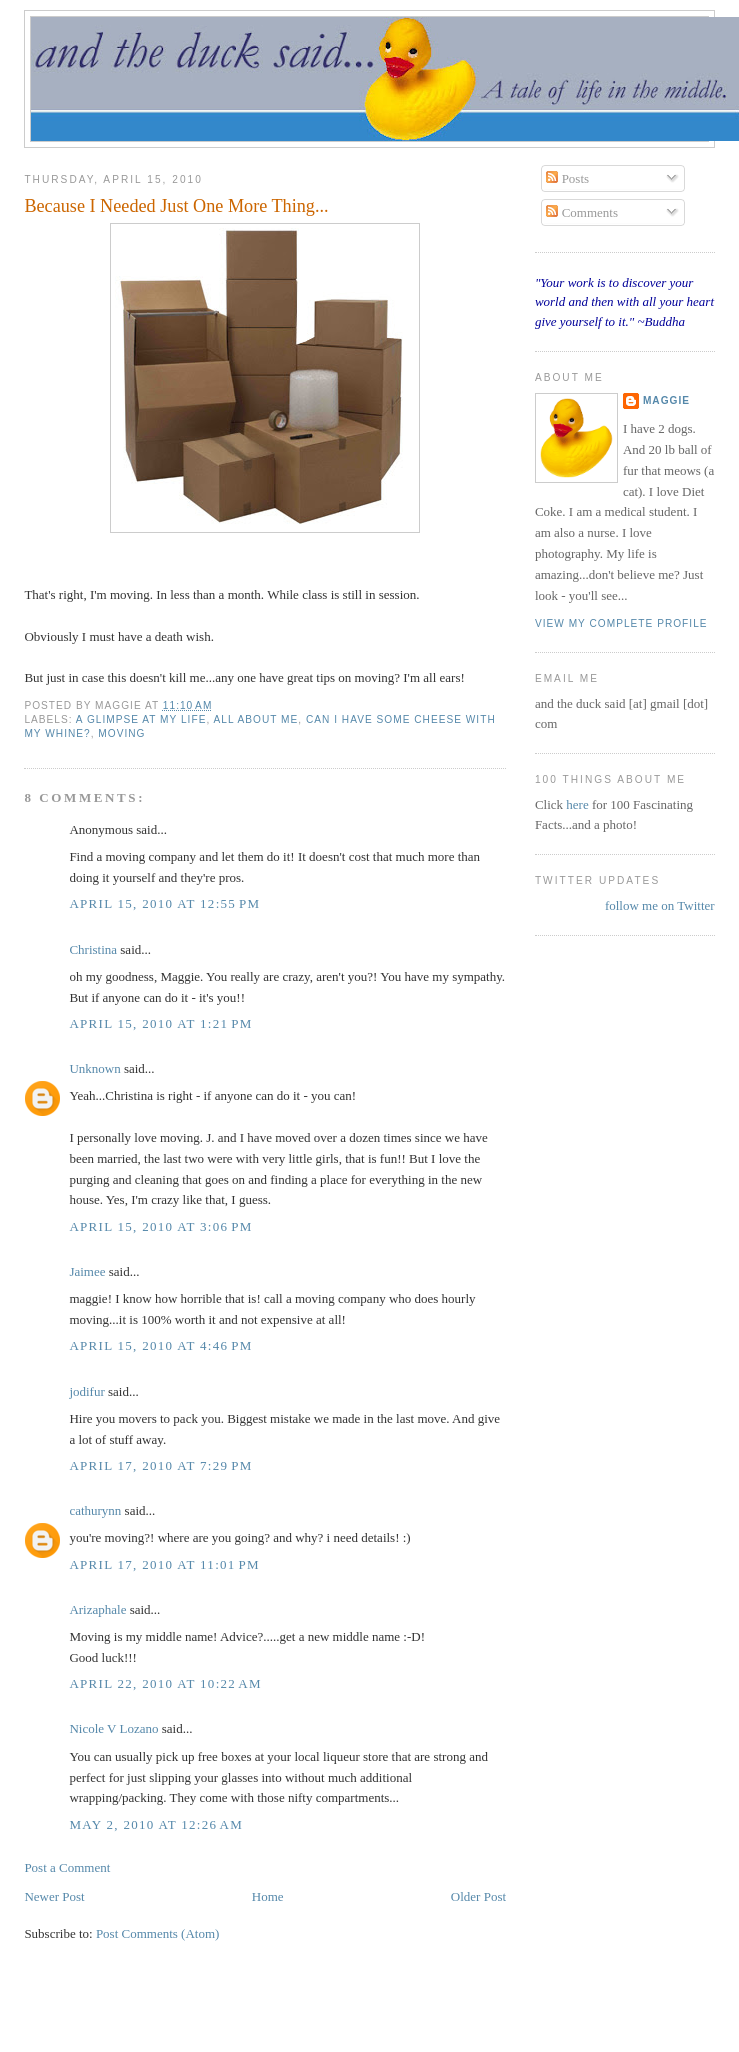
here (579, 804)
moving (121, 733)
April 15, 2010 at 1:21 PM (160, 1023)
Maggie (666, 400)
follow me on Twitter (660, 905)
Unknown (94, 1068)
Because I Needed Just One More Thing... (176, 206)
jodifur (86, 1391)
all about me (256, 719)
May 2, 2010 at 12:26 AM (156, 1824)
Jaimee (87, 1271)
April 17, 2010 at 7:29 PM (160, 1465)
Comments (582, 212)
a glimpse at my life (141, 719)
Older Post (478, 1896)
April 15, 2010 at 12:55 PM (164, 903)
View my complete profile (621, 623)
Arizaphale (97, 1609)
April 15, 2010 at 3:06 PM (160, 1226)
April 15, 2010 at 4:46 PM (160, 1345)
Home (268, 1896)
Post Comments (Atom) (158, 1933)
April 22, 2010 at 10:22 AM (165, 1683)
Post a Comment (67, 1867)
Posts (567, 178)
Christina (93, 949)
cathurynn (95, 1510)
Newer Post (54, 1896)
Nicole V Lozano (113, 1728)
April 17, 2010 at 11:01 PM (164, 1564)
